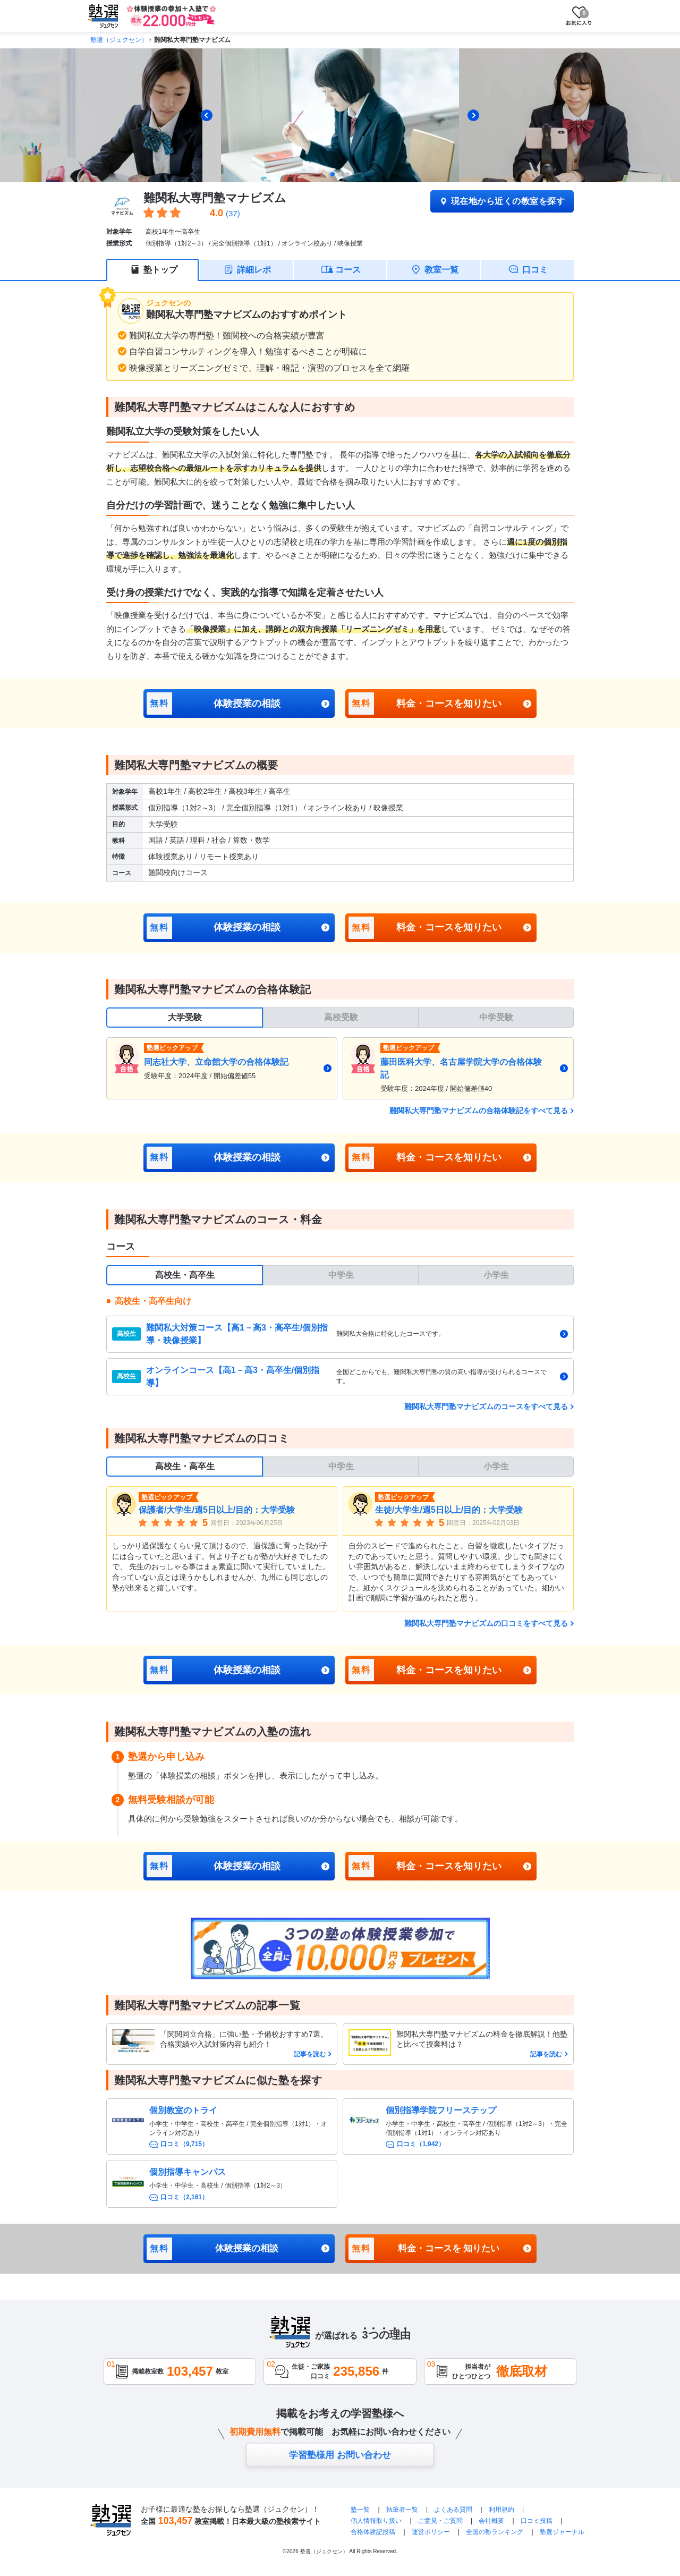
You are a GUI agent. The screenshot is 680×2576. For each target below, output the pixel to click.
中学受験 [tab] (496, 1017)
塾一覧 (360, 2509)
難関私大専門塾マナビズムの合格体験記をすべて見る (478, 1110)
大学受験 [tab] (185, 1017)
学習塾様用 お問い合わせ (340, 2455)
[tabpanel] (340, 1068)
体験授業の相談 (213, 703)
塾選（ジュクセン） (119, 40)
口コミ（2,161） (184, 2197)
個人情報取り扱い (376, 2520)
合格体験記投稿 (373, 2532)
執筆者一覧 (402, 2509)
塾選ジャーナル (562, 2532)
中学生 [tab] (341, 1274)
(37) (233, 213)
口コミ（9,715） (184, 2144)
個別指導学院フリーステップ (441, 2110)
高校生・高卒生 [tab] (185, 1274)
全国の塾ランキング (494, 2532)
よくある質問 (454, 2509)
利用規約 (501, 2509)
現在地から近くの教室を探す (502, 201)
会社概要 (491, 2520)
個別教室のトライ (183, 2110)
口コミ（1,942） (421, 2144)
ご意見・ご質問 (440, 2520)
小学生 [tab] (496, 1274)
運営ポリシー (431, 2532)
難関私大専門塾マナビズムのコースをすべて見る (486, 1406)
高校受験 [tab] (341, 1017)
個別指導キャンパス (187, 2171)
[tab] (332, 174)
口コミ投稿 (536, 2520)
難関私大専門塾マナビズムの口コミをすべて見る (486, 1623)
